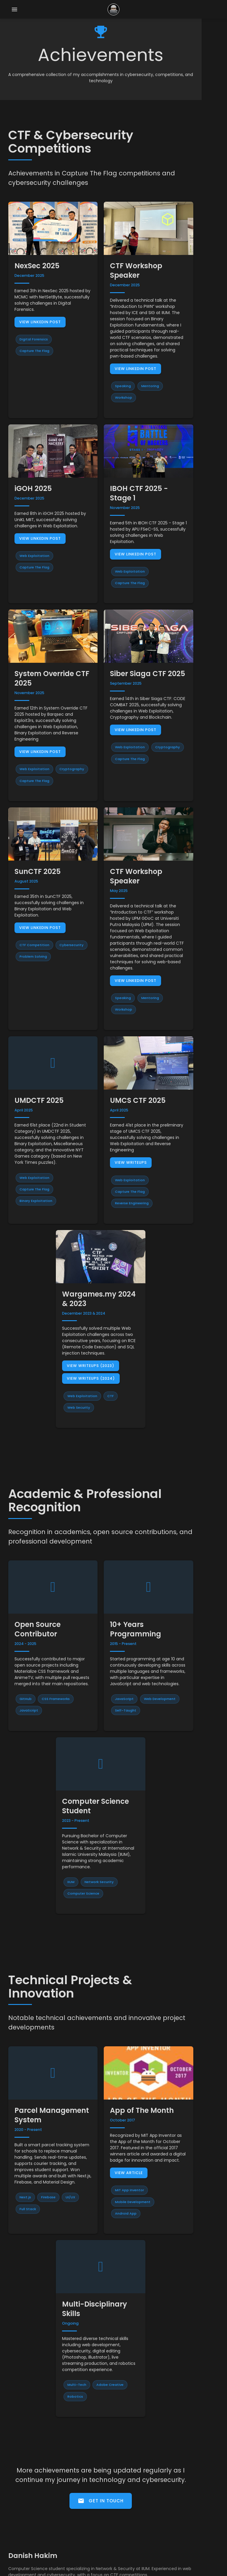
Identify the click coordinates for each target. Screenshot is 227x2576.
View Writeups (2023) (97, 1253)
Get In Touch (114, 2343)
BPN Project (24, 2477)
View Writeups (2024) (98, 1266)
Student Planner (30, 2468)
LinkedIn (21, 2535)
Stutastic (22, 2459)
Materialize (207, 2570)
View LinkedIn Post (40, 309)
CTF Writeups (27, 2516)
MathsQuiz (24, 2487)
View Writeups (144, 1061)
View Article (142, 2041)
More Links (23, 2544)
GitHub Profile (27, 2525)
